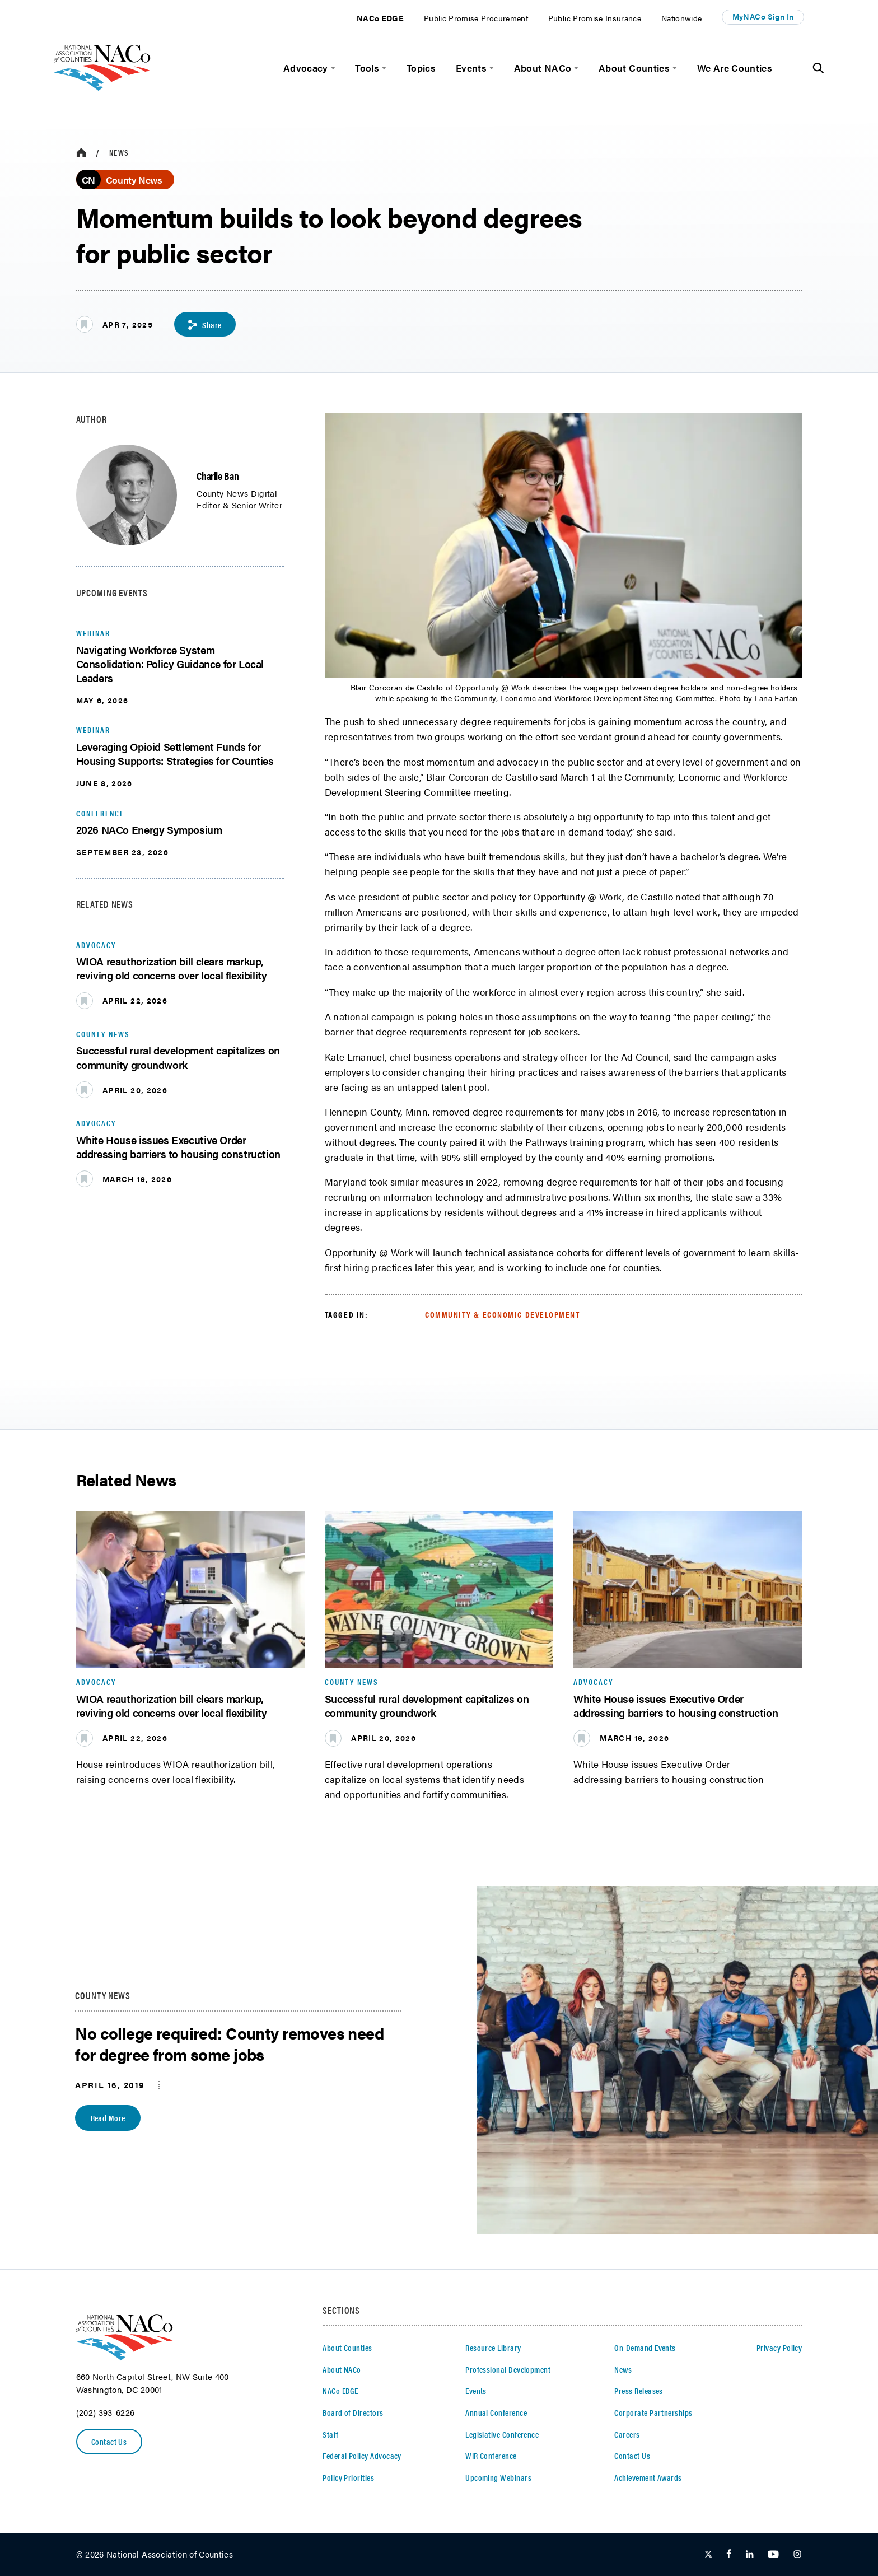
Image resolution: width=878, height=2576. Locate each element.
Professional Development (507, 2369)
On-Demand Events (644, 2347)
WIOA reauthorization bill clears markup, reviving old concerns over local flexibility (171, 968)
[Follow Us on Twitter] (708, 2555)
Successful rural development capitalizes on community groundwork (178, 1057)
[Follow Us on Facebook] (728, 2555)
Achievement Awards (647, 2477)
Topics (421, 67)
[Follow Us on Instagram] (797, 2555)
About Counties (634, 67)
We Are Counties (734, 67)
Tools (367, 67)
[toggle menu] (331, 68)
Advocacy (305, 67)
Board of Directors (353, 2412)
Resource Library (493, 2347)
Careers (626, 2434)
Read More (108, 2118)
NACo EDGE (380, 18)
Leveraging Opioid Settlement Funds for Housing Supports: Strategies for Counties (175, 753)
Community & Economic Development (502, 1314)
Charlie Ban (218, 475)
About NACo (543, 67)
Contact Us (109, 2441)
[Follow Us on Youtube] (773, 2555)
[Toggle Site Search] (818, 68)
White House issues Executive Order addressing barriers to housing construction (178, 1146)
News (119, 152)
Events (471, 67)
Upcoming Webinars (498, 2477)
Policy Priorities (348, 2477)
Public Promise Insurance (594, 18)
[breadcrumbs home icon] (81, 153)
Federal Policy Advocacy (362, 2455)
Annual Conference (496, 2412)
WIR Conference (491, 2455)
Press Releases (638, 2390)
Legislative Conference (502, 2434)
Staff (330, 2434)
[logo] (102, 87)
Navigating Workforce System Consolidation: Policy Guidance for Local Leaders (170, 663)
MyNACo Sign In (763, 16)
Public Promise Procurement (476, 18)
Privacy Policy (779, 2347)
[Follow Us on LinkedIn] (749, 2555)
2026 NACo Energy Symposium (149, 829)
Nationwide (681, 18)
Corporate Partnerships (653, 2412)
